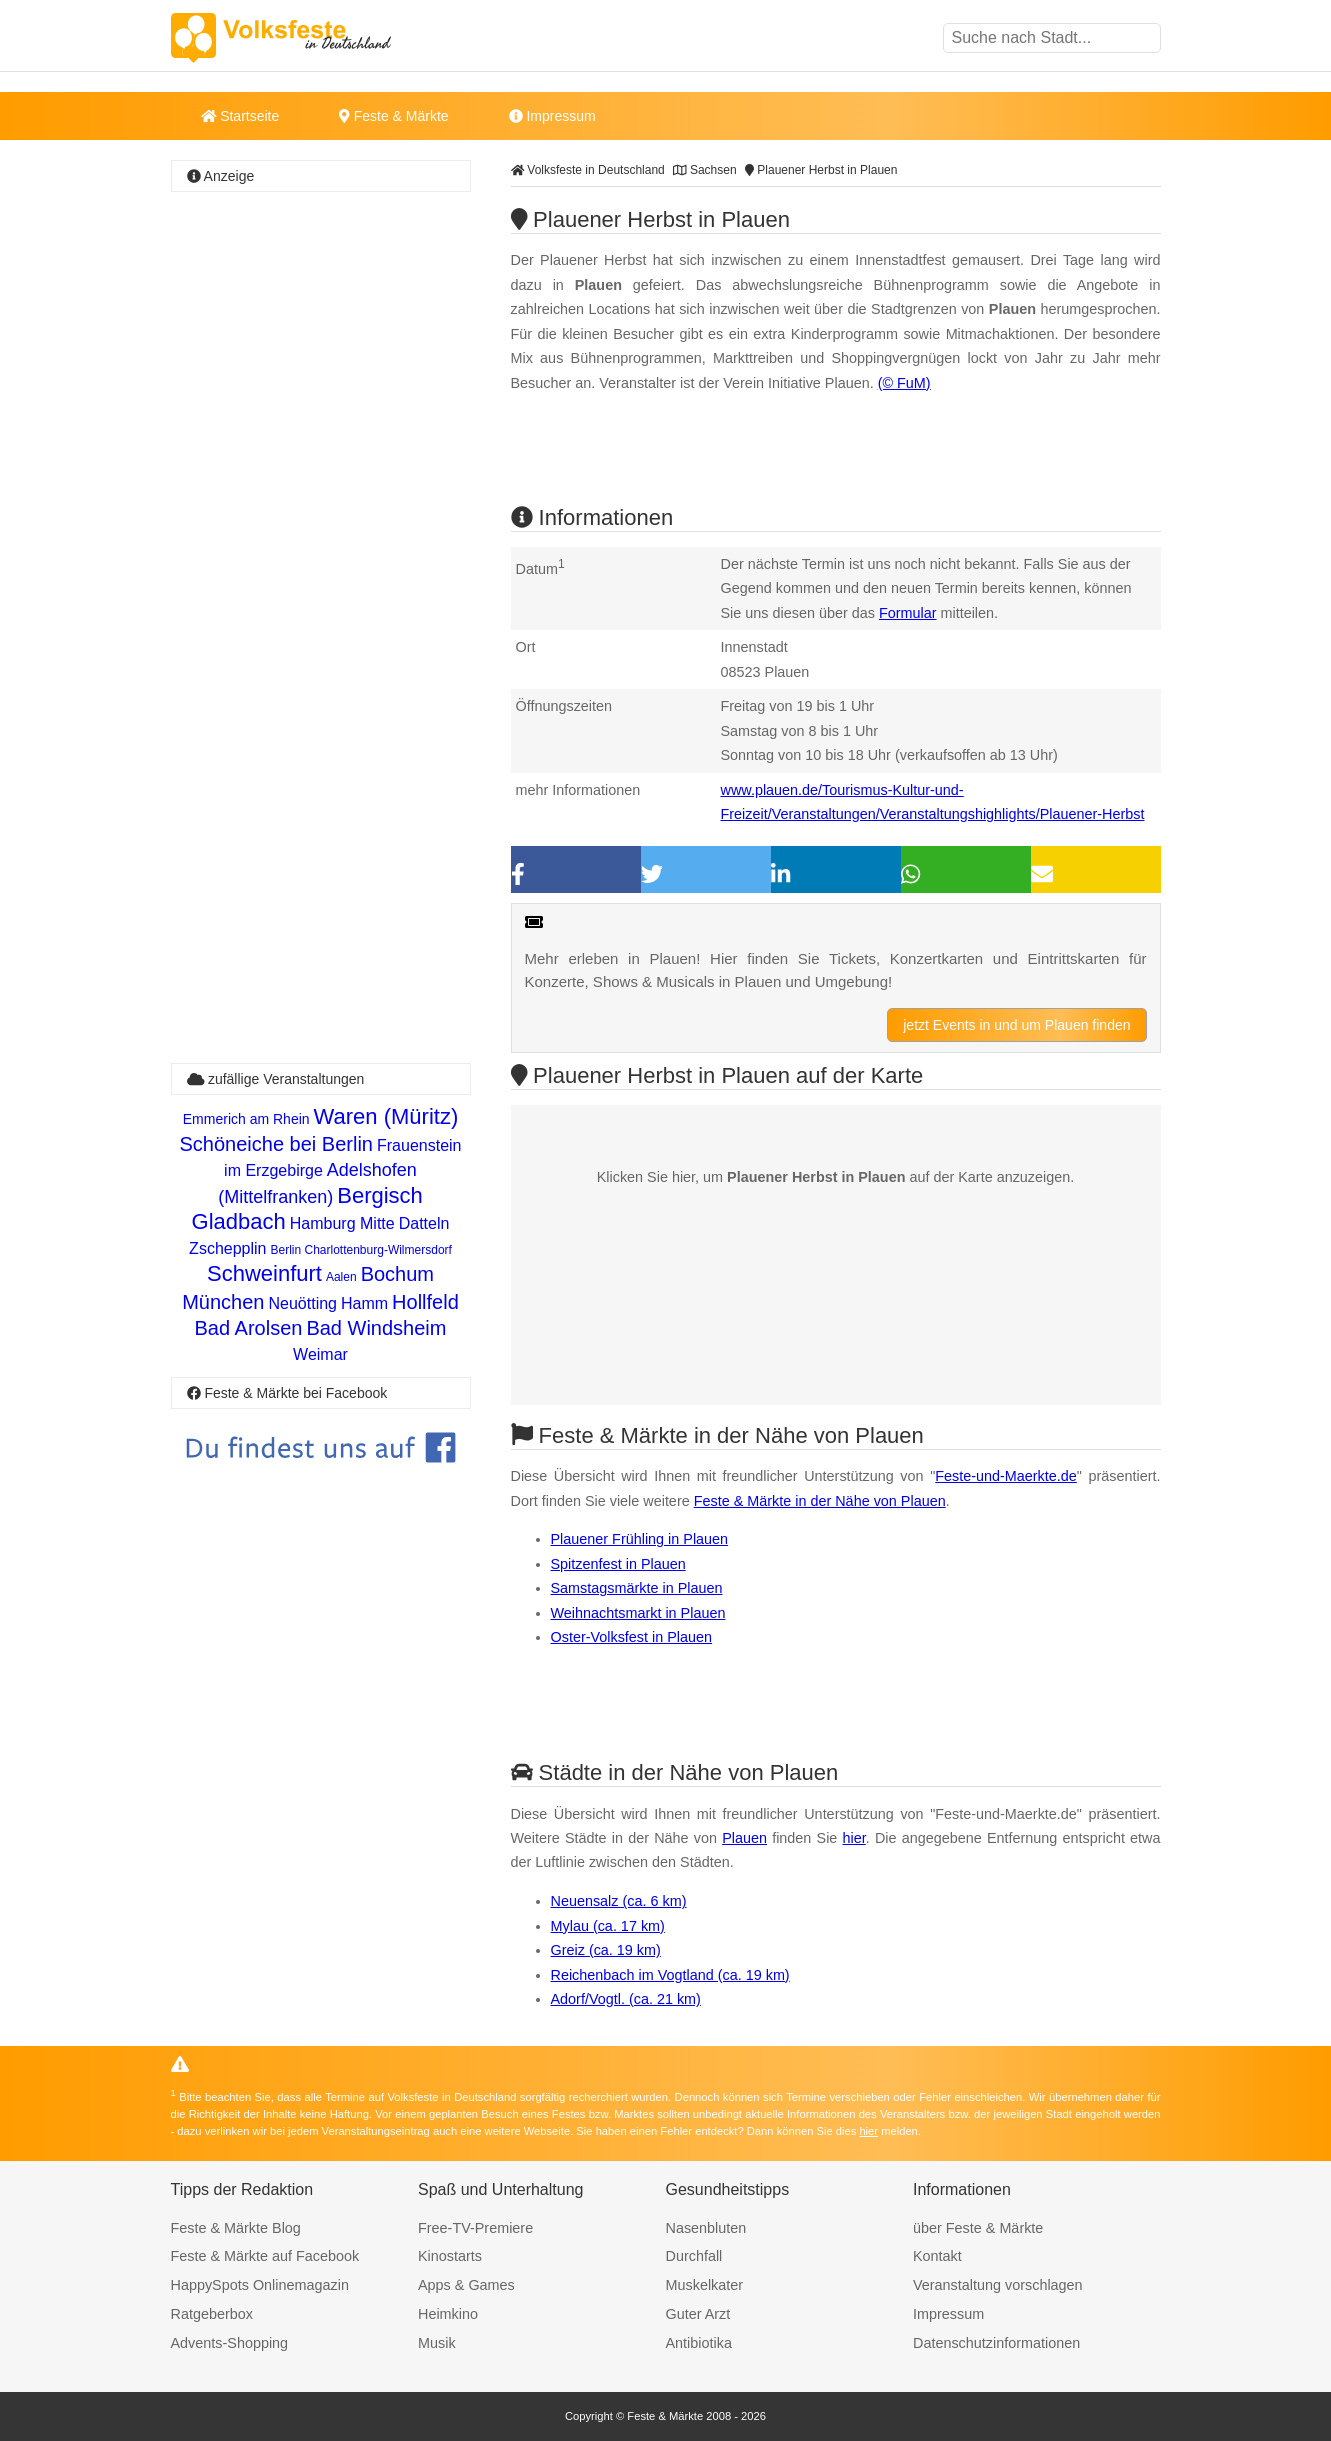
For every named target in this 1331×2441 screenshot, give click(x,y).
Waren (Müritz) (386, 1116)
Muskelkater (705, 2285)
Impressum (552, 116)
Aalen (341, 1277)
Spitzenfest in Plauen (618, 1564)
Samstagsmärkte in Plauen (637, 1588)
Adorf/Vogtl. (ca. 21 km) (626, 1999)
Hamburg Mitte (342, 1223)
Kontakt (937, 2256)
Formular (908, 613)
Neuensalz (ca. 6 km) (619, 1901)
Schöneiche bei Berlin (276, 1144)
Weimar (320, 1354)
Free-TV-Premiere (475, 2228)
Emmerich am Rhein (246, 1119)
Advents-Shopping (230, 2343)
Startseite (240, 116)
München (223, 1302)
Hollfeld (425, 1302)
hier (854, 1838)
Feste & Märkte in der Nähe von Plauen (820, 1501)
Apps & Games (466, 2285)
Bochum (397, 1274)
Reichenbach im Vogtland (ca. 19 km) (670, 1975)
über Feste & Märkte (978, 2228)
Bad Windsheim (376, 1328)
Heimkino (448, 2314)
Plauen (744, 1838)
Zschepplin (227, 1248)
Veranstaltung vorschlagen (998, 2285)
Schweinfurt (264, 1273)
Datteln (424, 1223)
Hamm (364, 1303)
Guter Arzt (698, 2314)
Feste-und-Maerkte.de (1006, 1476)
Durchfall (694, 2256)
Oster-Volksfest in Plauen (632, 1637)
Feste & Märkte (393, 116)
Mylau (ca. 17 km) (608, 1926)
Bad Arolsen (249, 1328)
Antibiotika (699, 2343)
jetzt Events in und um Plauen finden (1016, 1025)
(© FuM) (904, 383)
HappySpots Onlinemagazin (260, 2285)
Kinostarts (450, 2256)
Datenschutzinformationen (996, 2343)
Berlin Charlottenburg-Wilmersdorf (360, 1250)
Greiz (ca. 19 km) (606, 1950)
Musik (437, 2343)
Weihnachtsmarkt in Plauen (638, 1613)
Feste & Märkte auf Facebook (265, 2256)
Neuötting (302, 1303)
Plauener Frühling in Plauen (640, 1539)
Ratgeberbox (212, 2314)
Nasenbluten (706, 2228)
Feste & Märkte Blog (236, 2228)
